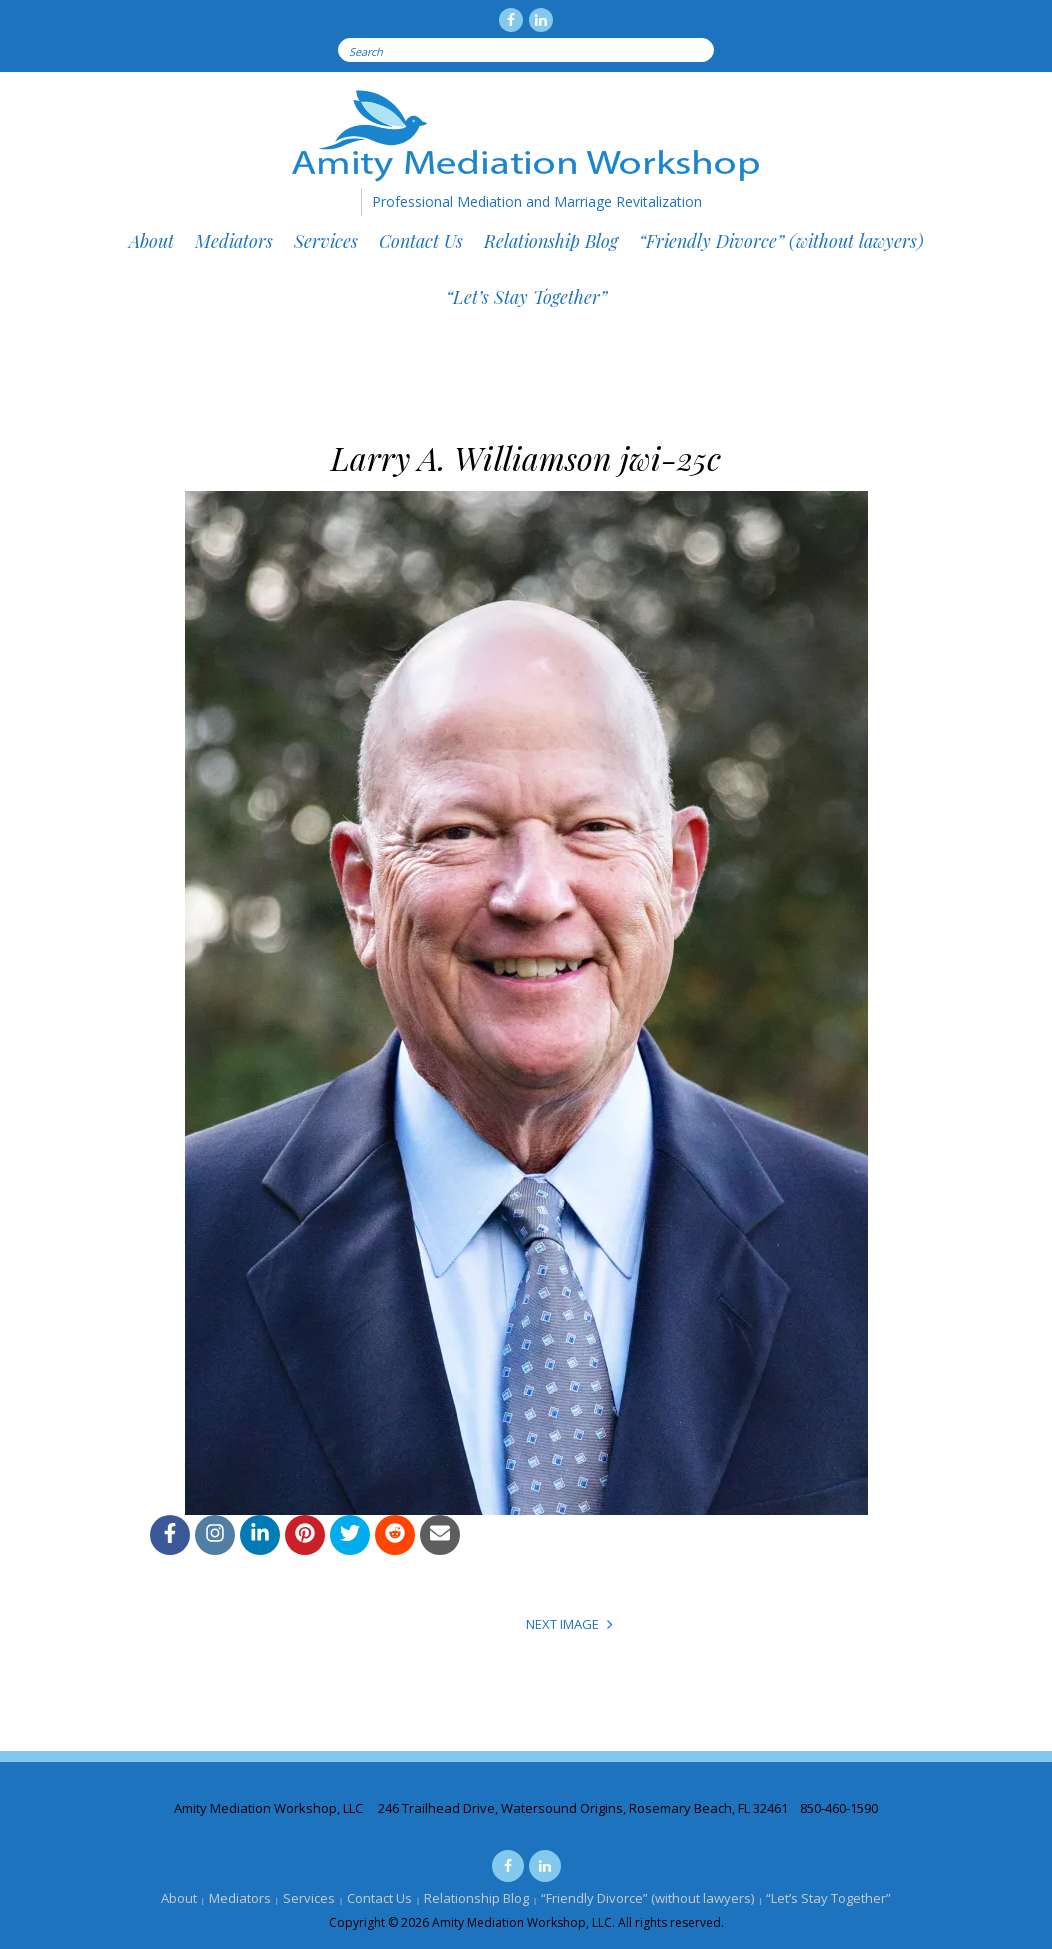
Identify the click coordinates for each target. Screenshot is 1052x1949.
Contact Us (421, 241)
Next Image (562, 1624)
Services (326, 241)
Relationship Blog (551, 241)
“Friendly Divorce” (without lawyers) (781, 241)
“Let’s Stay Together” (526, 297)
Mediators (234, 241)
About (151, 241)
